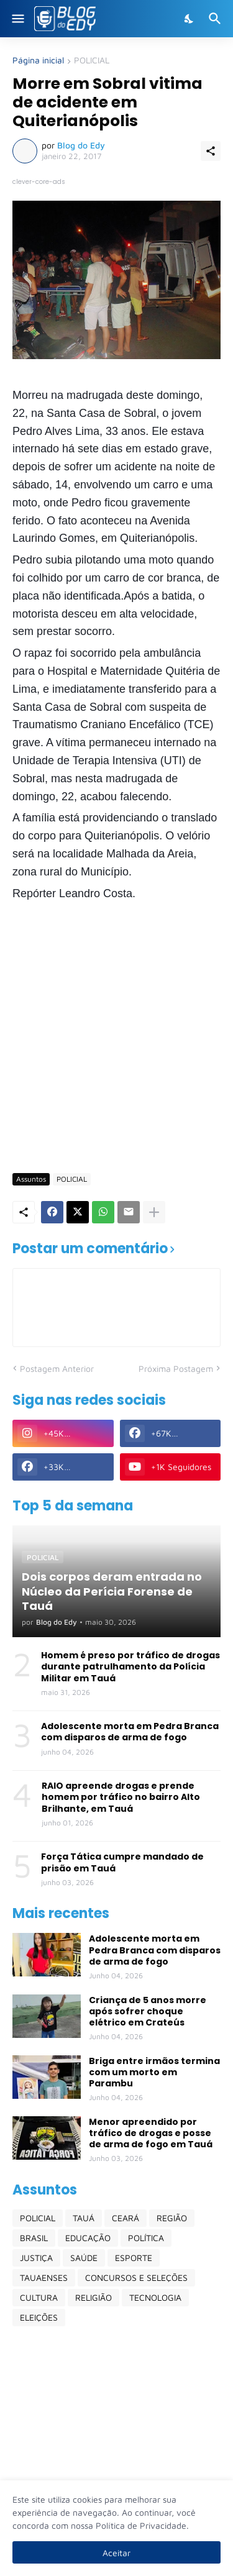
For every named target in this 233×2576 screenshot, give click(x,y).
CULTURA (39, 2297)
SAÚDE (84, 2257)
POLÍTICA (146, 2237)
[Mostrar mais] (154, 1212)
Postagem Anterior (57, 1368)
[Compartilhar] (211, 151)
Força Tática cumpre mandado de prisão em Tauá (122, 1862)
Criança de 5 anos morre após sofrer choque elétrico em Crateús (147, 2011)
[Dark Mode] (189, 18)
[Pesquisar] (216, 18)
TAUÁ (83, 2218)
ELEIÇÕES (39, 2317)
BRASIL (34, 2237)
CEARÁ (125, 2218)
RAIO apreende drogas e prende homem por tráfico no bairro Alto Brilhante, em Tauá (121, 1797)
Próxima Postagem (176, 1368)
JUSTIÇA (36, 2257)
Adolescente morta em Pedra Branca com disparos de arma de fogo (130, 1731)
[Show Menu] (17, 18)
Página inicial (38, 60)
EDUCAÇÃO (88, 2237)
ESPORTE (133, 2257)
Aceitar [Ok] (116, 2552)
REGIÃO (172, 2218)
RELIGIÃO (93, 2297)
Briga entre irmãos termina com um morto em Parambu (154, 2072)
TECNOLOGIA (155, 2297)
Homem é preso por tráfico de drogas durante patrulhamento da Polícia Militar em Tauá (130, 1667)
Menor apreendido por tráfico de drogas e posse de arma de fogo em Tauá (150, 2133)
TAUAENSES (44, 2277)
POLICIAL (91, 60)
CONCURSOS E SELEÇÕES (136, 2277)
